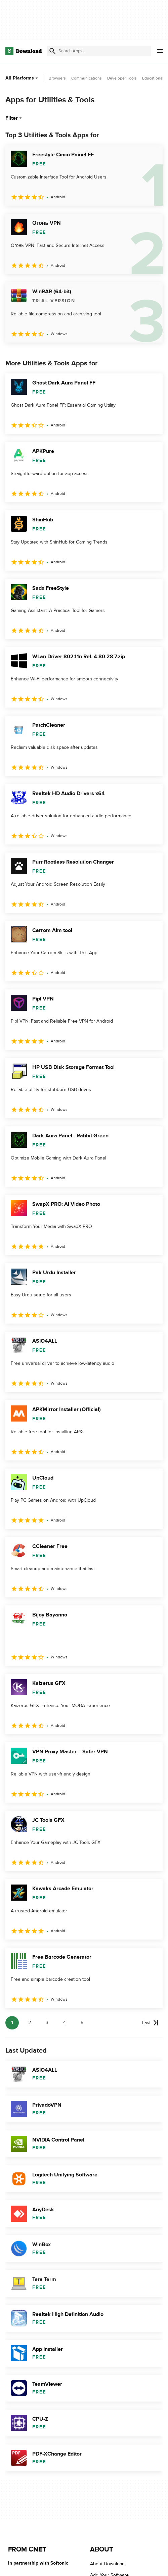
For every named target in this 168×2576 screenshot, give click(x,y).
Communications (86, 78)
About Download (107, 2564)
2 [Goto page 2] (29, 2022)
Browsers (57, 78)
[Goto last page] (150, 2022)
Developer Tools (122, 78)
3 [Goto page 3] (47, 2022)
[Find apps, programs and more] (99, 51)
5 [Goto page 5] (82, 2022)
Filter (14, 118)
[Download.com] (23, 51)
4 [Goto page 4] (64, 2022)
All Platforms (22, 78)
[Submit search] (52, 51)
